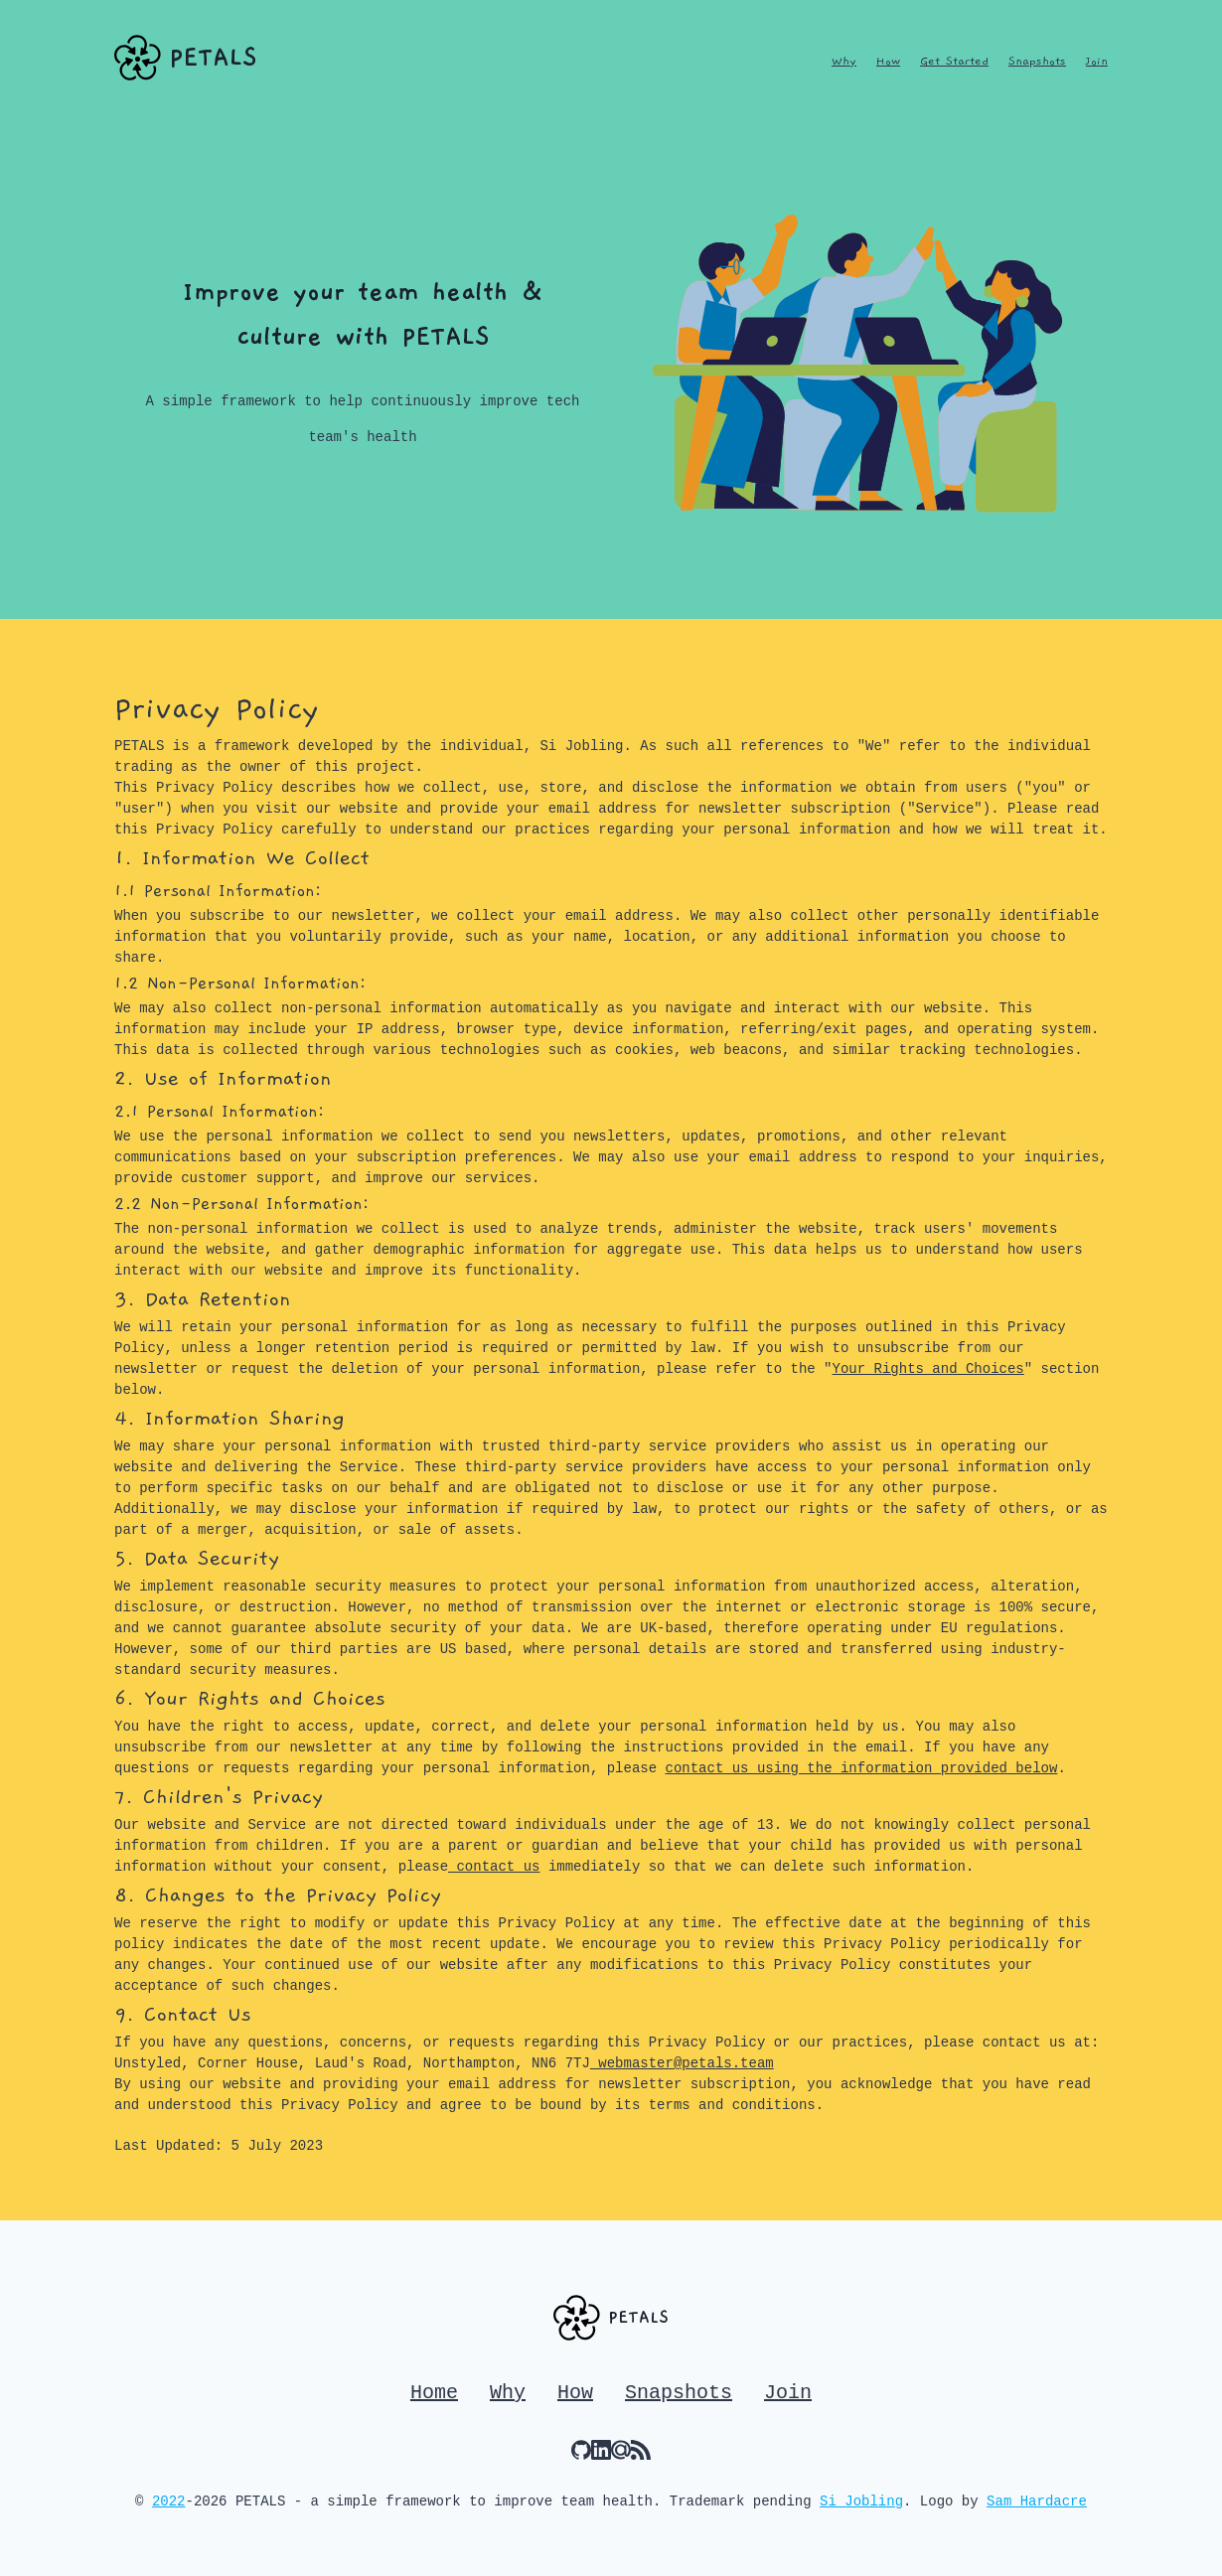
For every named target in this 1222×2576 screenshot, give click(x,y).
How (888, 61)
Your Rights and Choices (928, 1369)
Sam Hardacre (1037, 2501)
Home (434, 2392)
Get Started (954, 61)
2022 (169, 2501)
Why (844, 61)
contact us (493, 1867)
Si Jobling (861, 2501)
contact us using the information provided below (862, 1768)
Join (1097, 61)
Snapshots (1037, 61)
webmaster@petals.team (682, 2063)
